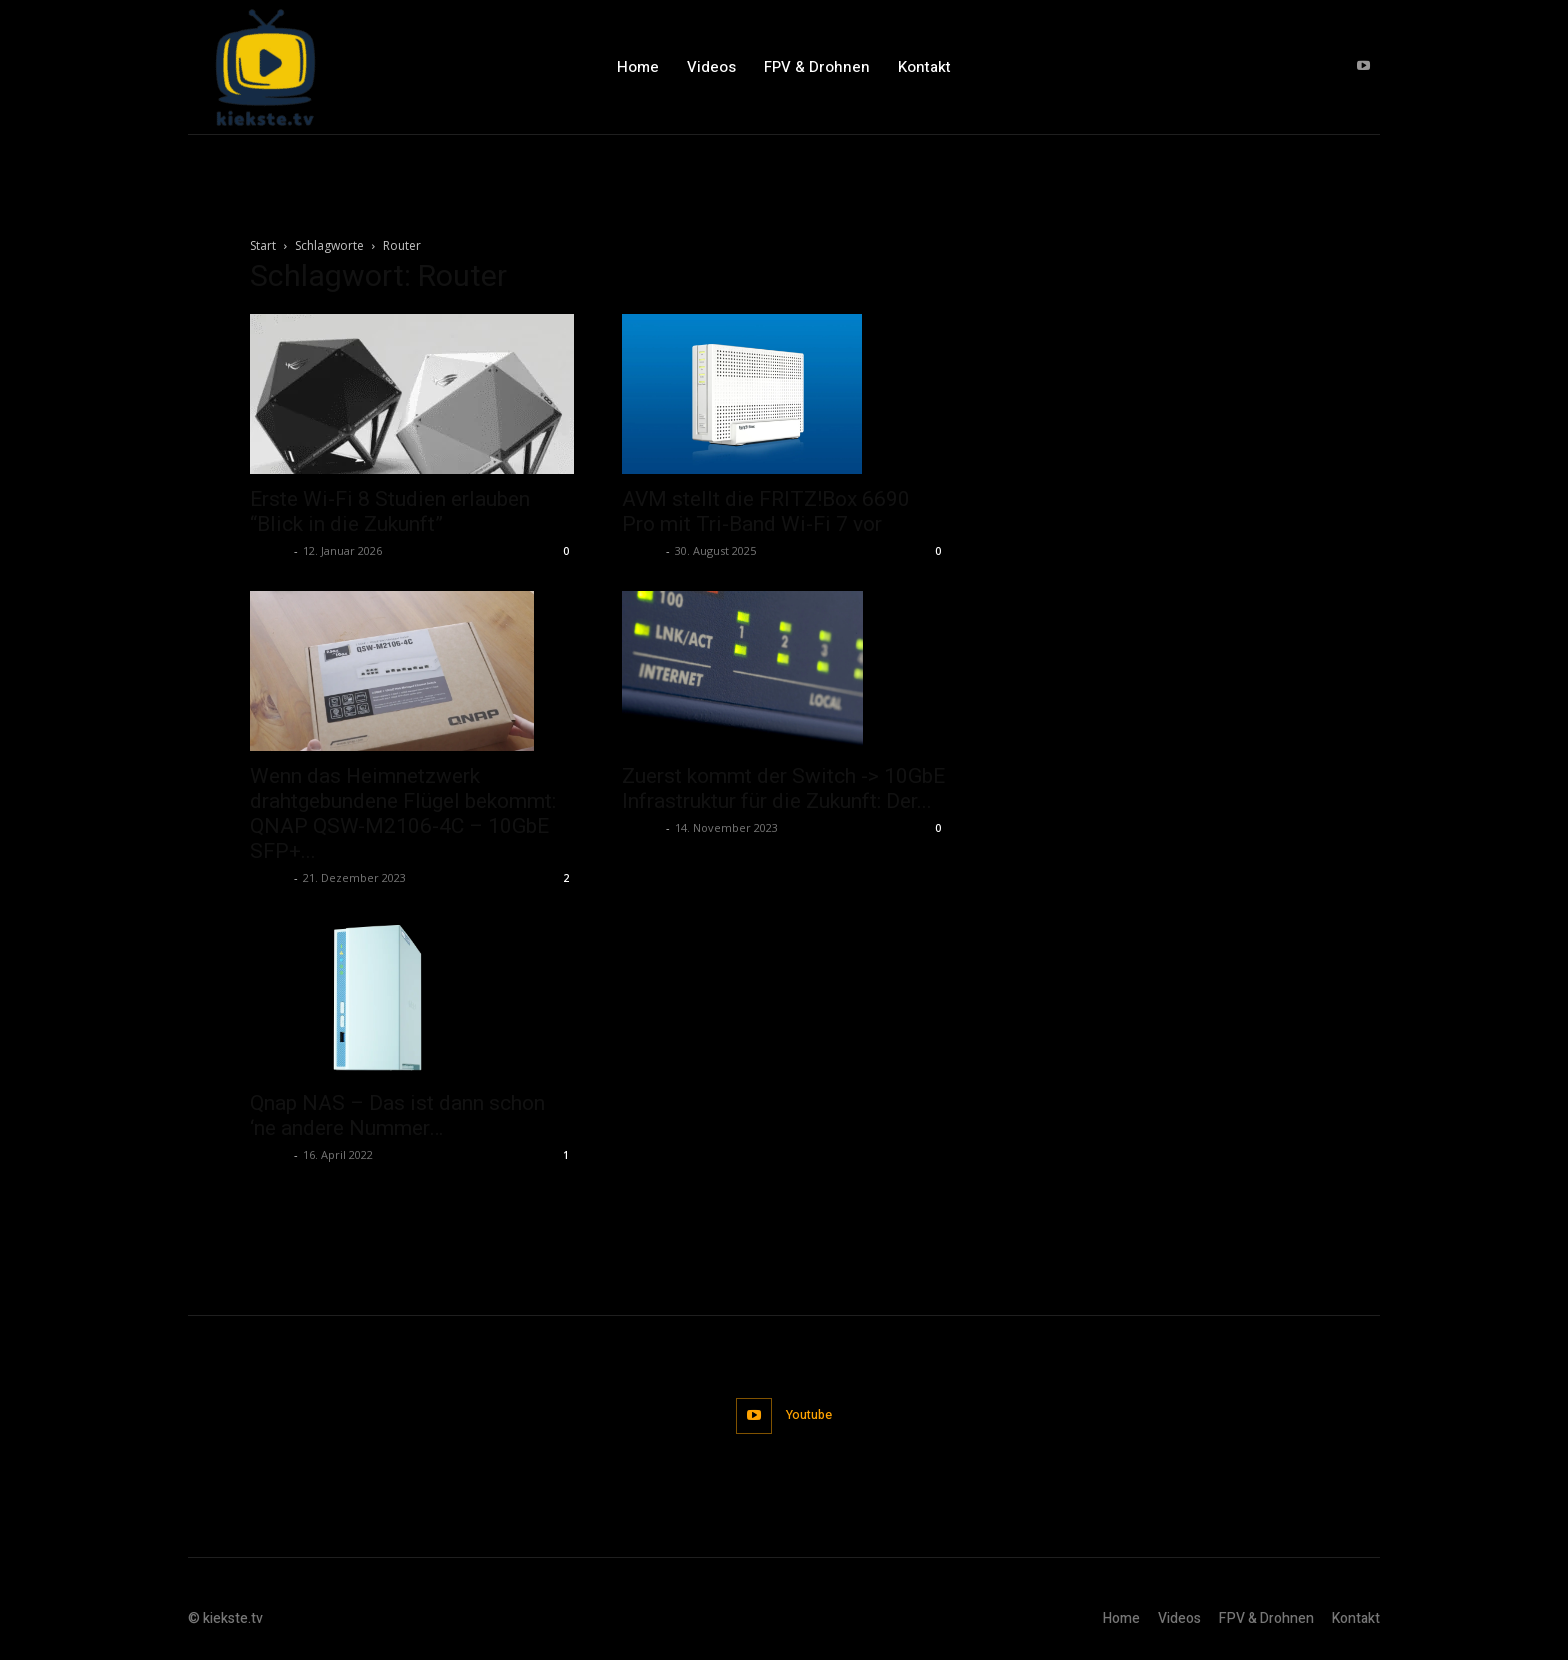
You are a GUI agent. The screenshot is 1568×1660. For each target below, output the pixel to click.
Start (263, 245)
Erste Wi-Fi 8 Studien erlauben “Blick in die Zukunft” (390, 511)
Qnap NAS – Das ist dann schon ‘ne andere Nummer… (397, 1115)
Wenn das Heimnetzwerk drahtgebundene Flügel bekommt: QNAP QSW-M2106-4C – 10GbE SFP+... (403, 813)
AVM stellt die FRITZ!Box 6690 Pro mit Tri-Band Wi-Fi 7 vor (766, 511)
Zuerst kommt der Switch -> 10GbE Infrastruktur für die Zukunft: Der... (783, 788)
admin (269, 550)
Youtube (810, 1414)
